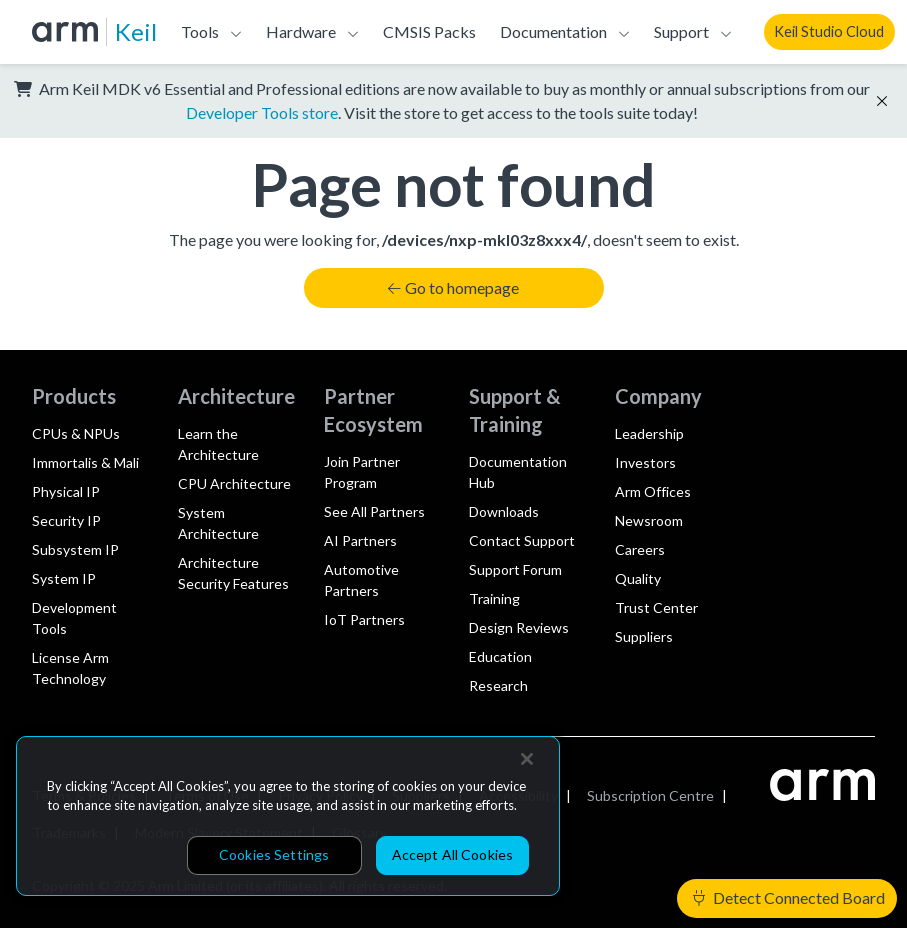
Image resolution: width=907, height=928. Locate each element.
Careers (640, 549)
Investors (645, 462)
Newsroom (649, 520)
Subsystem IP (75, 549)
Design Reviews (519, 627)
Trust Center (656, 607)
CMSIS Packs (429, 31)
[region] (288, 816)
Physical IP (66, 491)
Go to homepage (453, 287)
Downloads (504, 511)
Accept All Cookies (453, 854)
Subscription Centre (650, 795)
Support (681, 31)
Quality (638, 578)
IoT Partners (364, 619)
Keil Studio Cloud (829, 31)
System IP (64, 578)
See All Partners (374, 511)
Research (498, 685)
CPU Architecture (234, 483)
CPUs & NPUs (76, 433)
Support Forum (515, 569)
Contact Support (522, 540)
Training (494, 598)
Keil (136, 31)
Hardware (301, 31)
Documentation (553, 31)
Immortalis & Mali (85, 462)
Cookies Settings (274, 854)
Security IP (66, 520)
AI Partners (360, 540)
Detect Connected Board (789, 897)
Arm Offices (653, 491)
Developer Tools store (262, 112)
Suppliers (644, 636)
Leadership (649, 433)
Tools (200, 31)
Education (500, 656)
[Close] (527, 759)
